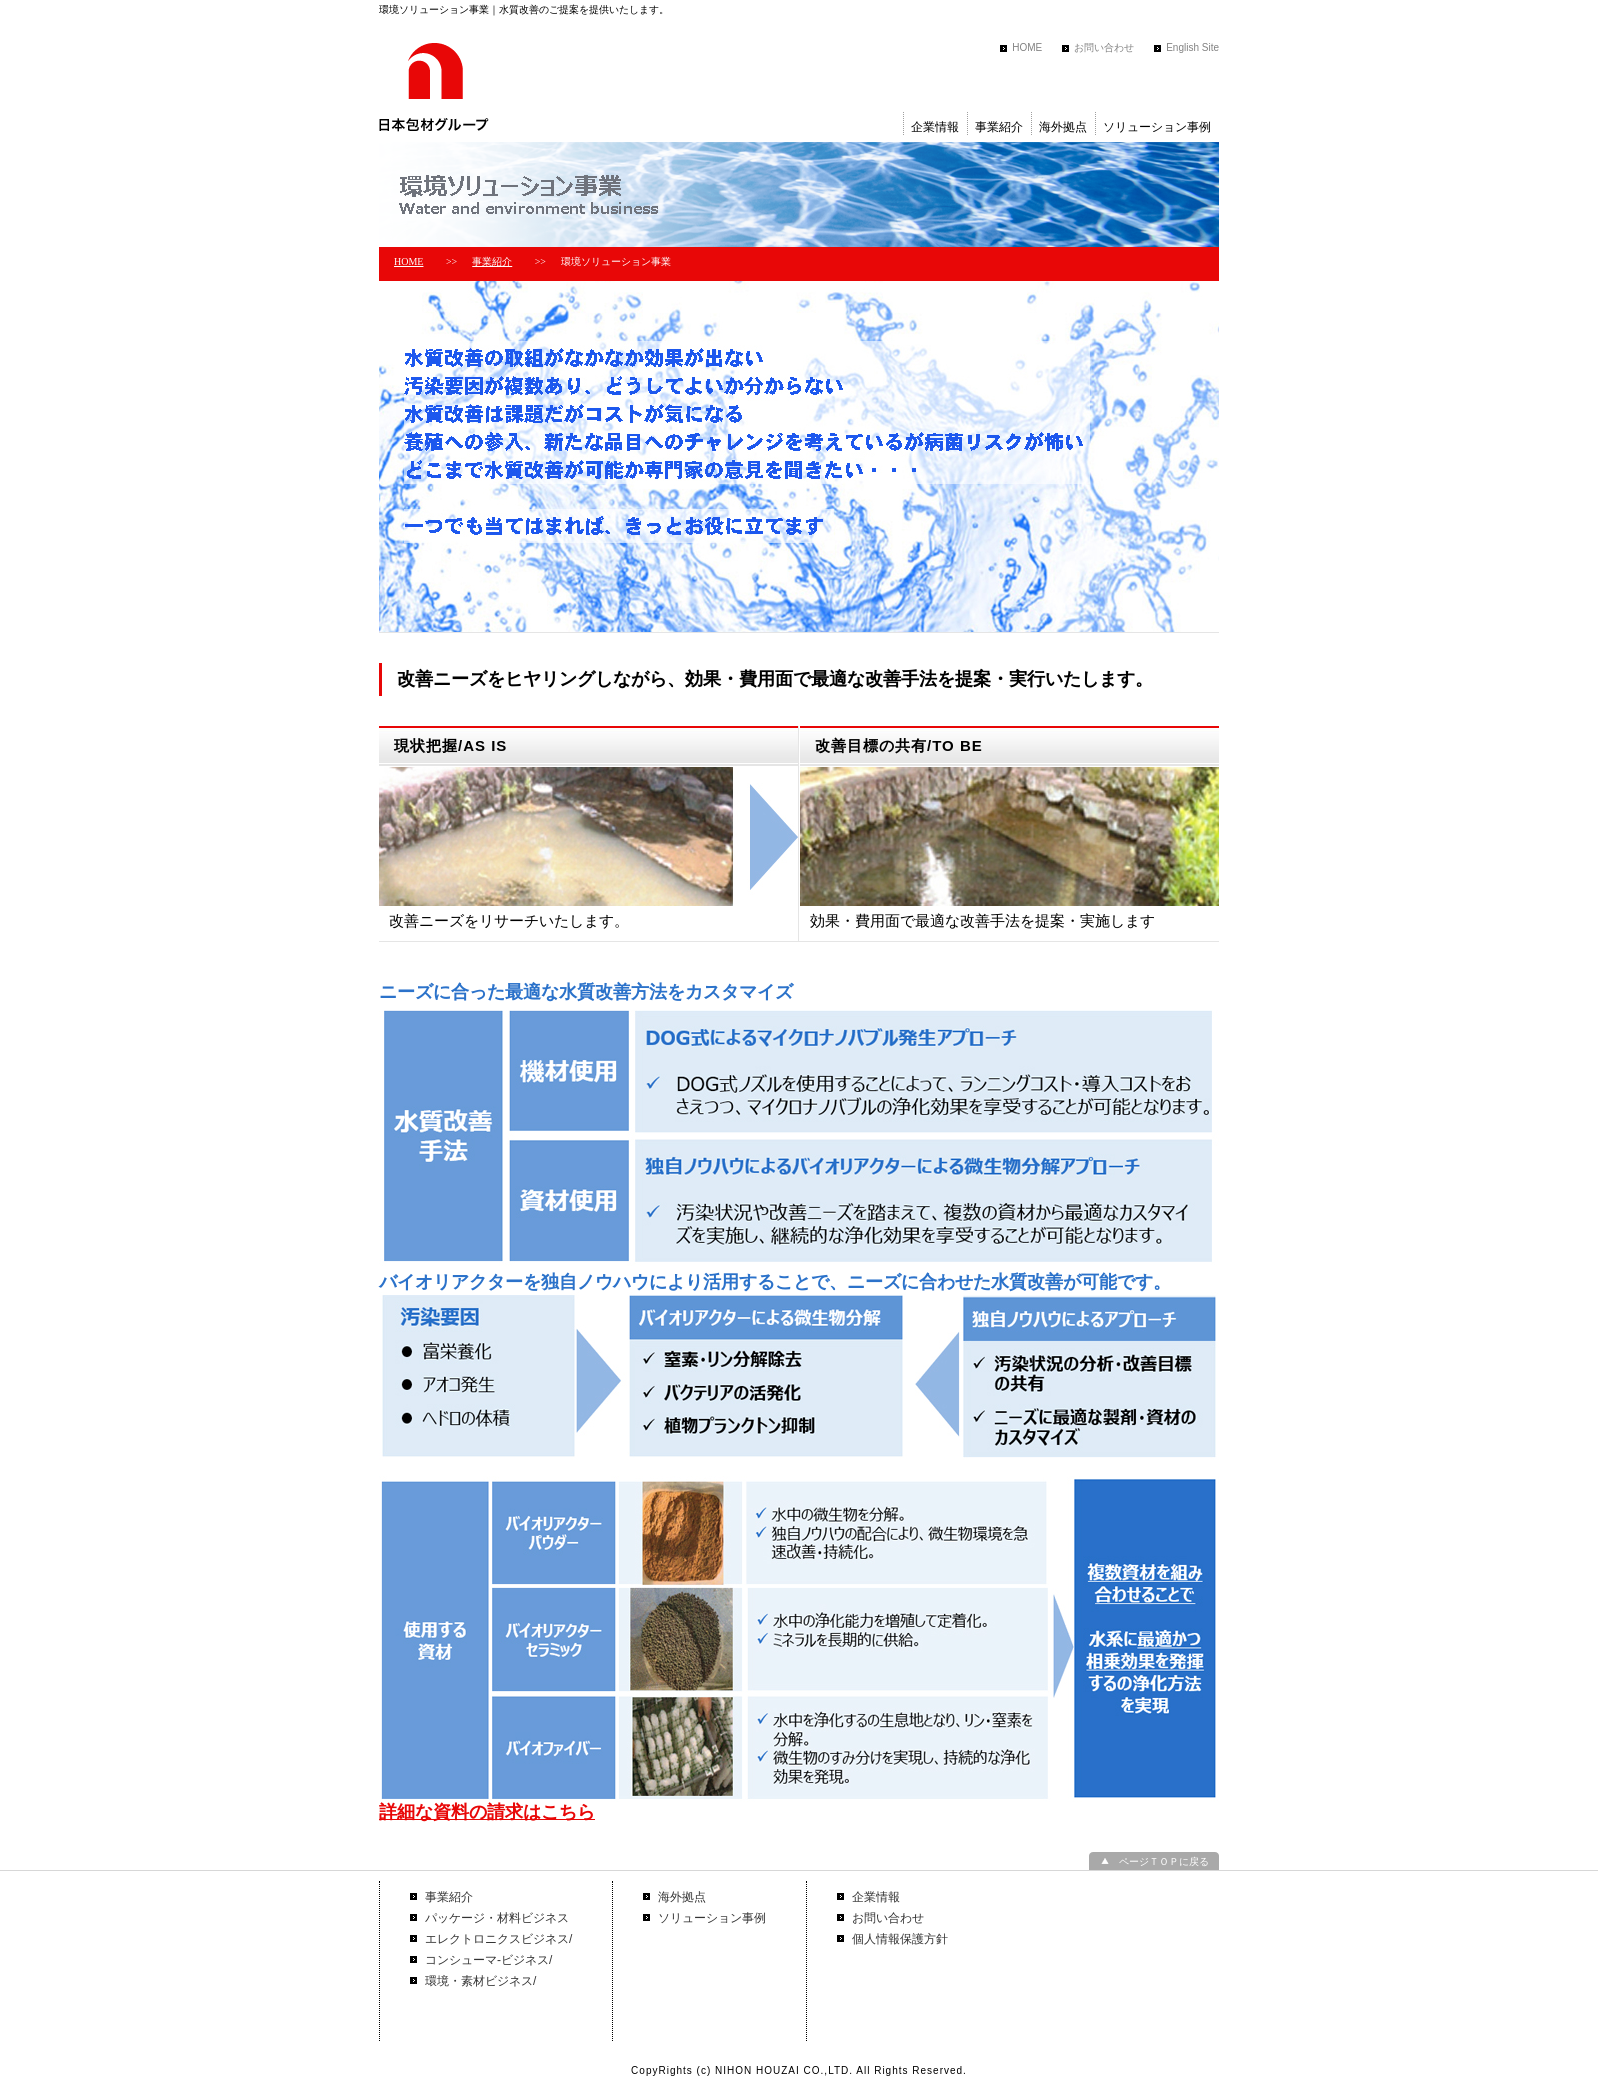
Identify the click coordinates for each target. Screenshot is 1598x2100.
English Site (1192, 47)
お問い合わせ (1104, 47)
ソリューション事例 (1157, 127)
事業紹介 (999, 127)
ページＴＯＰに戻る (1164, 1861)
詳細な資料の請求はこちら (487, 1812)
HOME (1027, 47)
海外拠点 (1063, 127)
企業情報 (935, 127)
